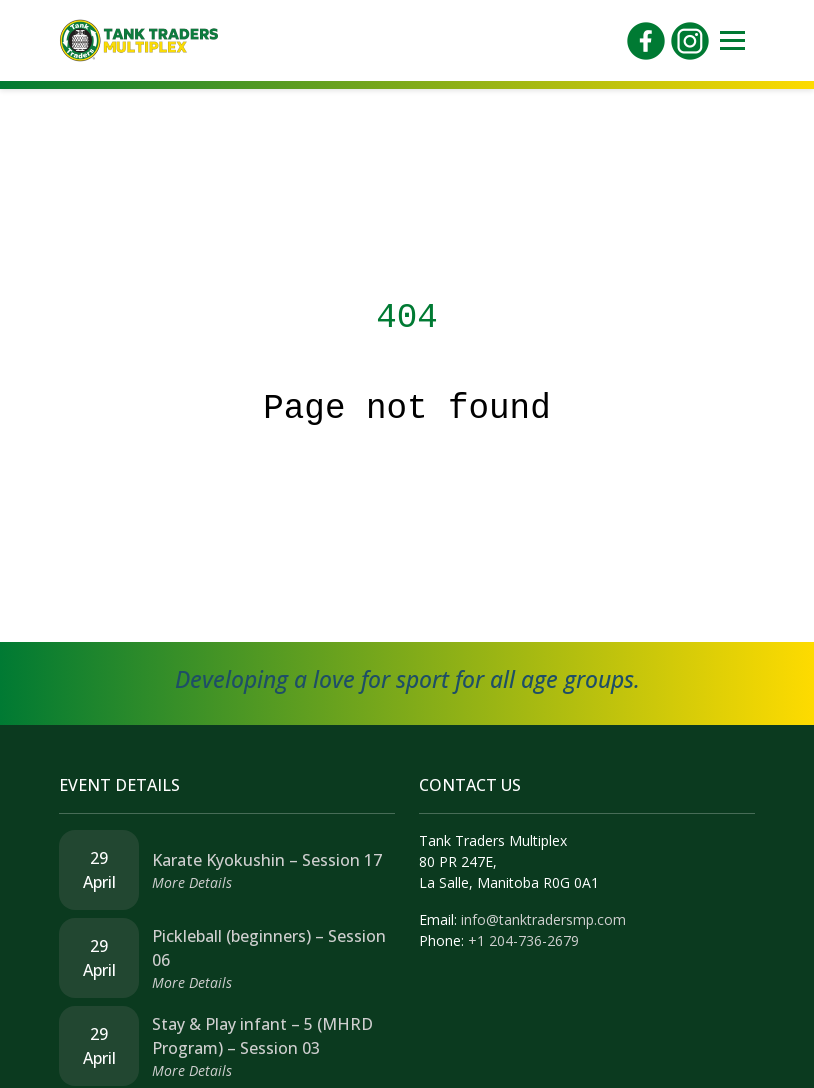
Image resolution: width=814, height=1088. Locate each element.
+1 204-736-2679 (523, 940)
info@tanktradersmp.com (543, 919)
